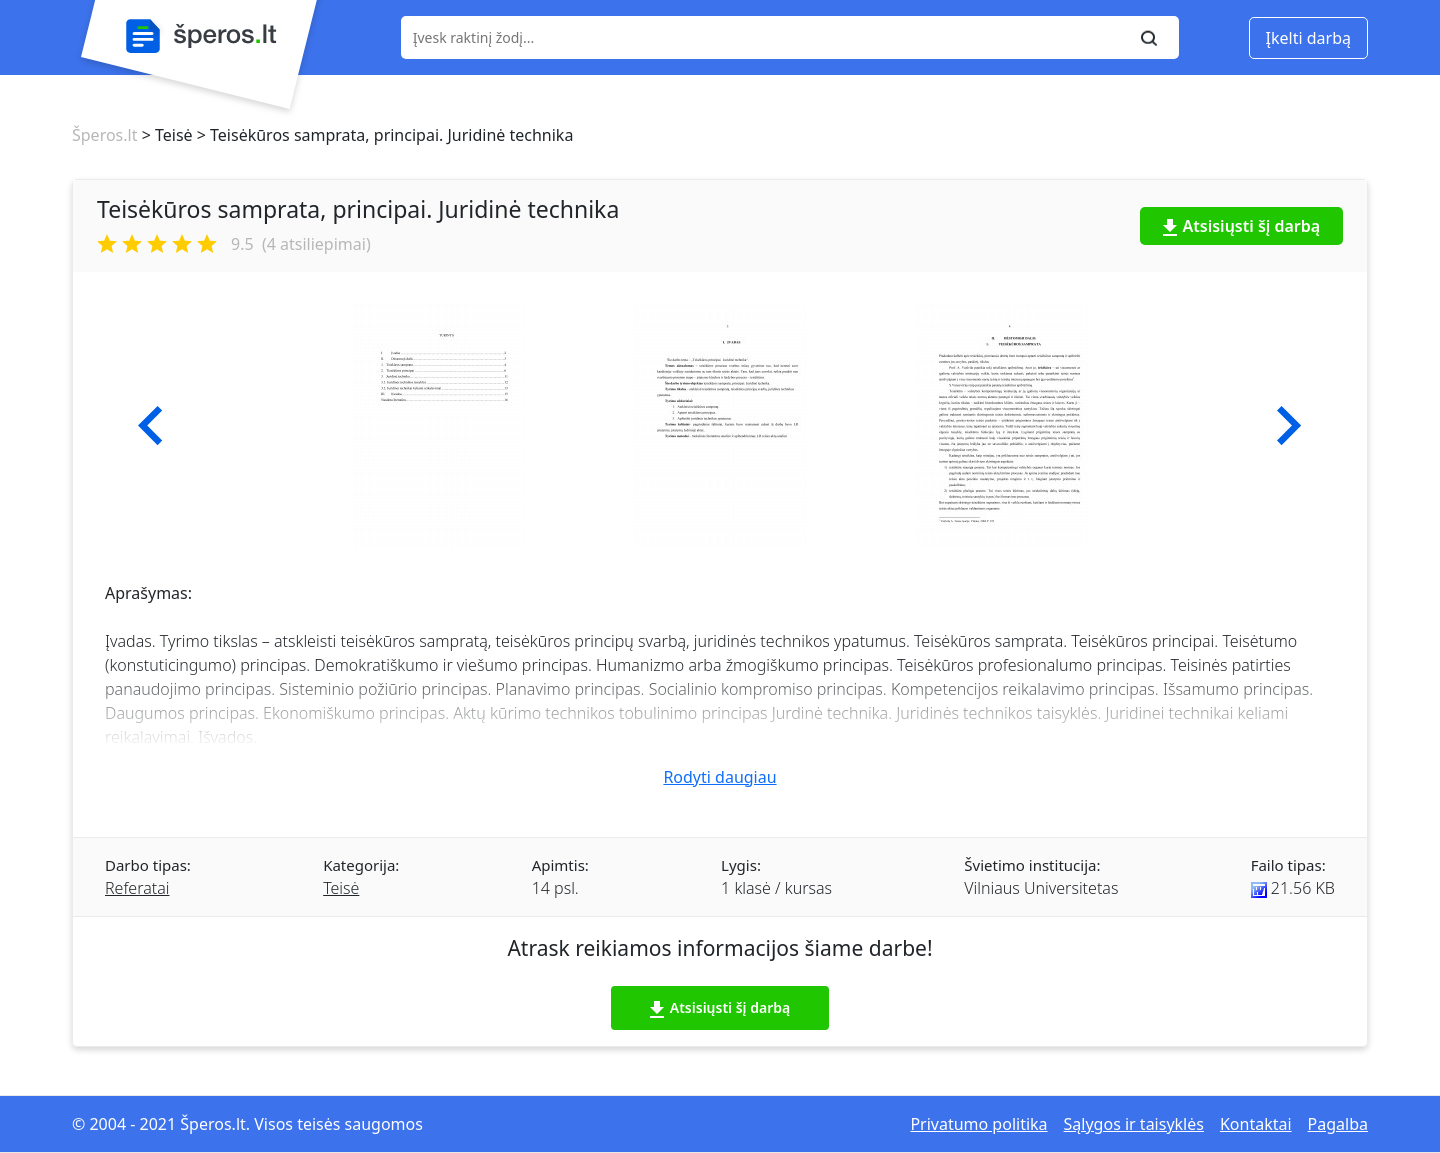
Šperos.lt (104, 135)
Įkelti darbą (1308, 38)
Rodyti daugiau (719, 777)
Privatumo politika (978, 1124)
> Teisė (164, 135)
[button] (150, 426)
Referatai (137, 888)
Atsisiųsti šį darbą (1242, 226)
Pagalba (1338, 1124)
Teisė (341, 888)
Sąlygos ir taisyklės (1134, 1124)
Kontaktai (1256, 1124)
